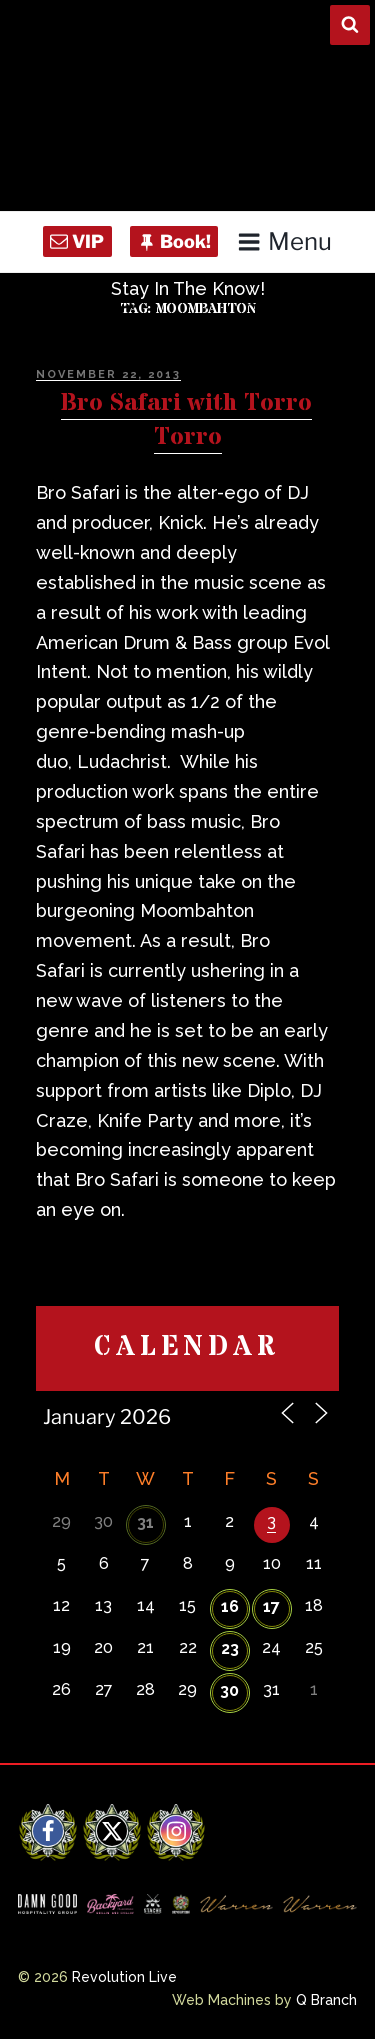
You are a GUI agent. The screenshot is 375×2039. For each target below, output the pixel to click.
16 (230, 1606)
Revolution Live (124, 1977)
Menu (284, 241)
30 (229, 1690)
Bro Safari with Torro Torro (186, 420)
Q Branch (326, 2000)
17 (271, 1606)
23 (230, 1648)
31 (145, 1522)
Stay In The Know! (188, 288)
